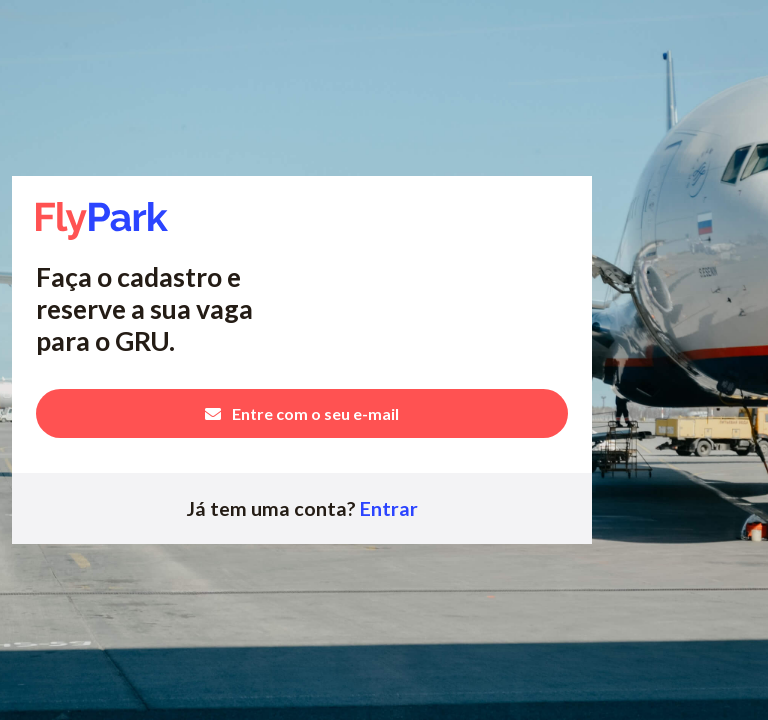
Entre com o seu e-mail (302, 413)
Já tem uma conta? (302, 508)
